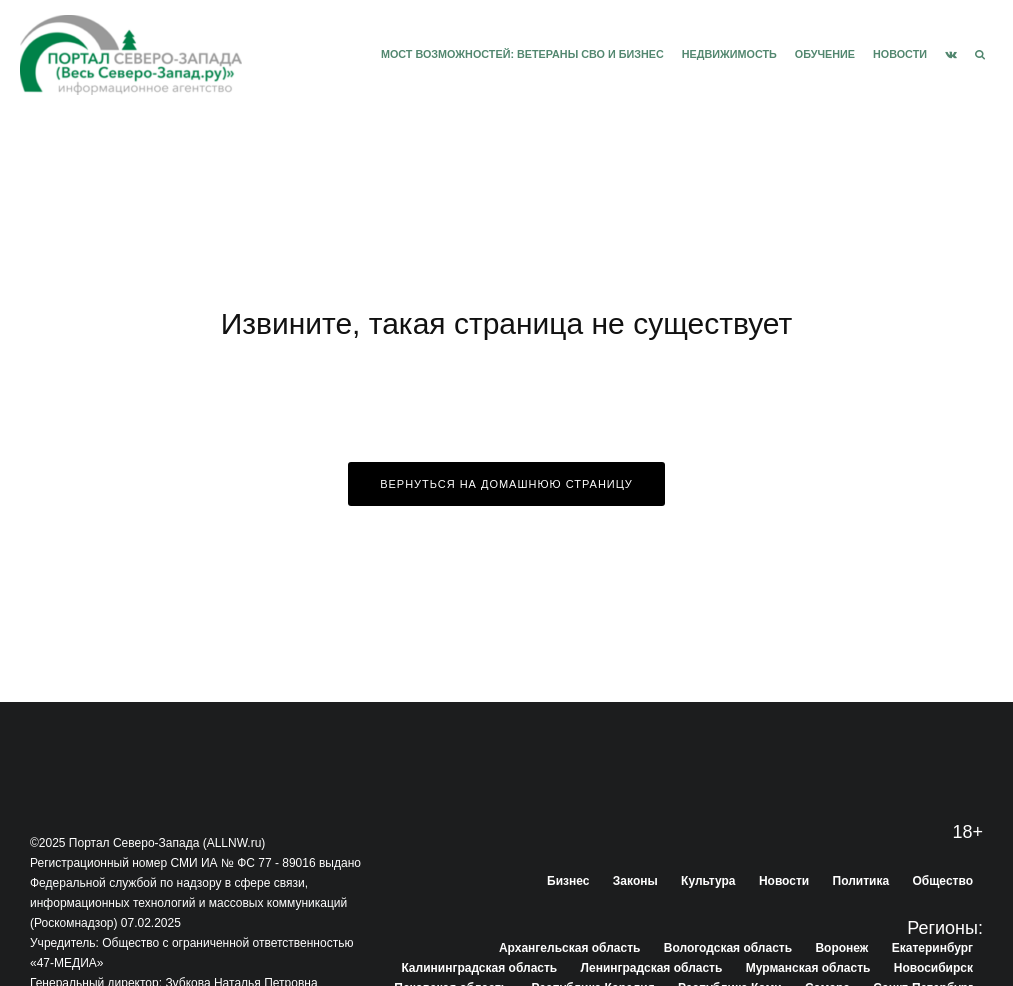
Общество (943, 881)
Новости (900, 54)
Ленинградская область (652, 968)
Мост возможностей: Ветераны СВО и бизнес (522, 54)
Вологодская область (728, 948)
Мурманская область (808, 968)
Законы (635, 881)
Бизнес (568, 881)
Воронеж (841, 948)
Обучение (825, 54)
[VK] (951, 55)
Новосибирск (933, 968)
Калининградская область (479, 968)
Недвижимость (729, 54)
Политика (861, 881)
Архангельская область (569, 948)
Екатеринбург (932, 948)
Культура (708, 881)
